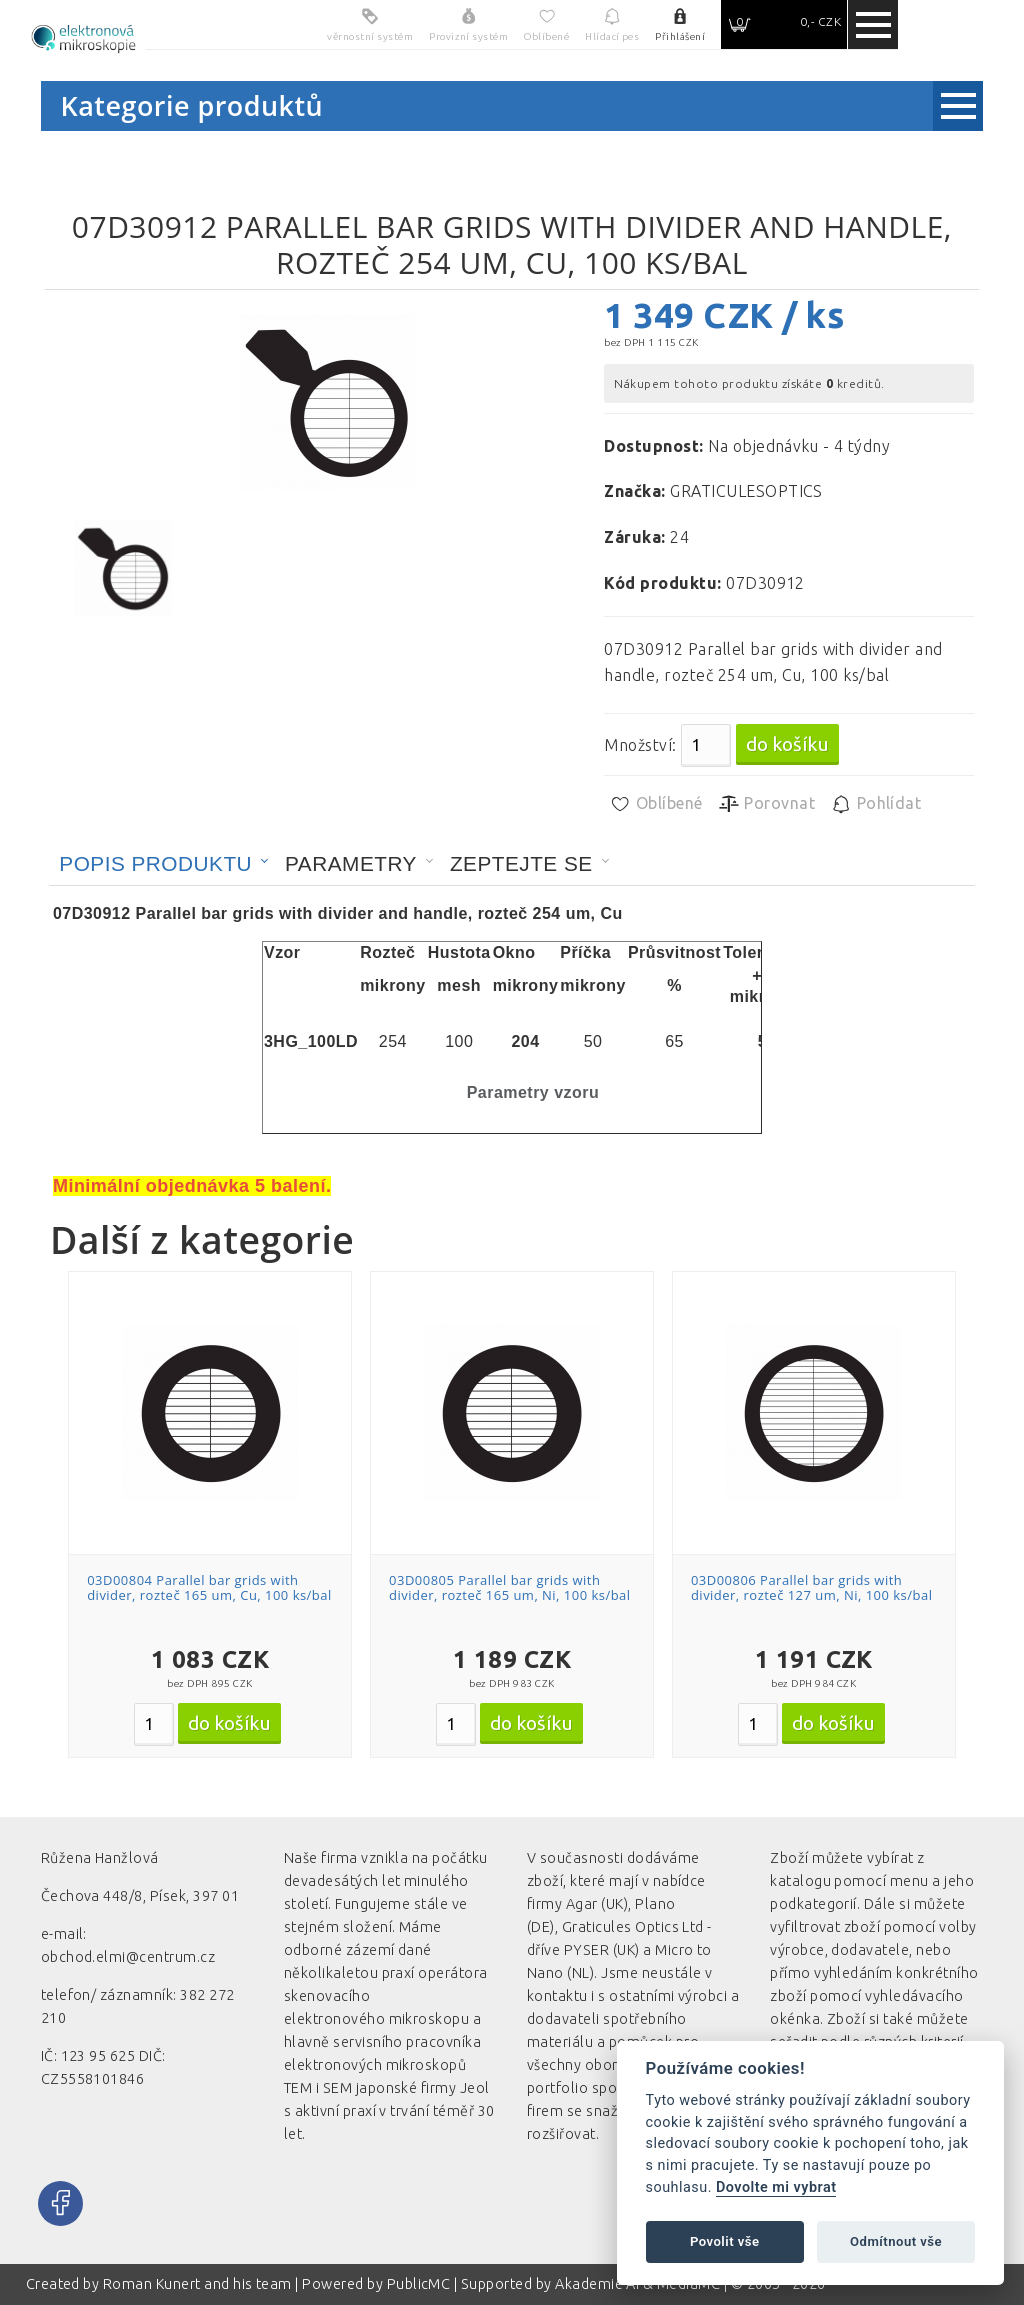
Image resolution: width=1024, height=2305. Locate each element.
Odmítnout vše (896, 2241)
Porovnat (766, 804)
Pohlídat (875, 804)
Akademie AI (597, 2284)
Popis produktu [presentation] (155, 863)
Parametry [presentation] (351, 863)
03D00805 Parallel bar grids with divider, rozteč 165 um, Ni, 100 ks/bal (510, 1588)
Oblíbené (655, 804)
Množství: (640, 745)
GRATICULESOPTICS (746, 491)
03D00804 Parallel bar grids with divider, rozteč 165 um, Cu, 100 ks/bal (209, 1588)
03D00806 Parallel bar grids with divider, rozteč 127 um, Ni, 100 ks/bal (812, 1588)
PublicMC (419, 2284)
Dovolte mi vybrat (776, 2187)
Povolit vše (725, 2241)
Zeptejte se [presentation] (521, 863)
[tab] (164, 864)
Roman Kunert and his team (199, 2284)
